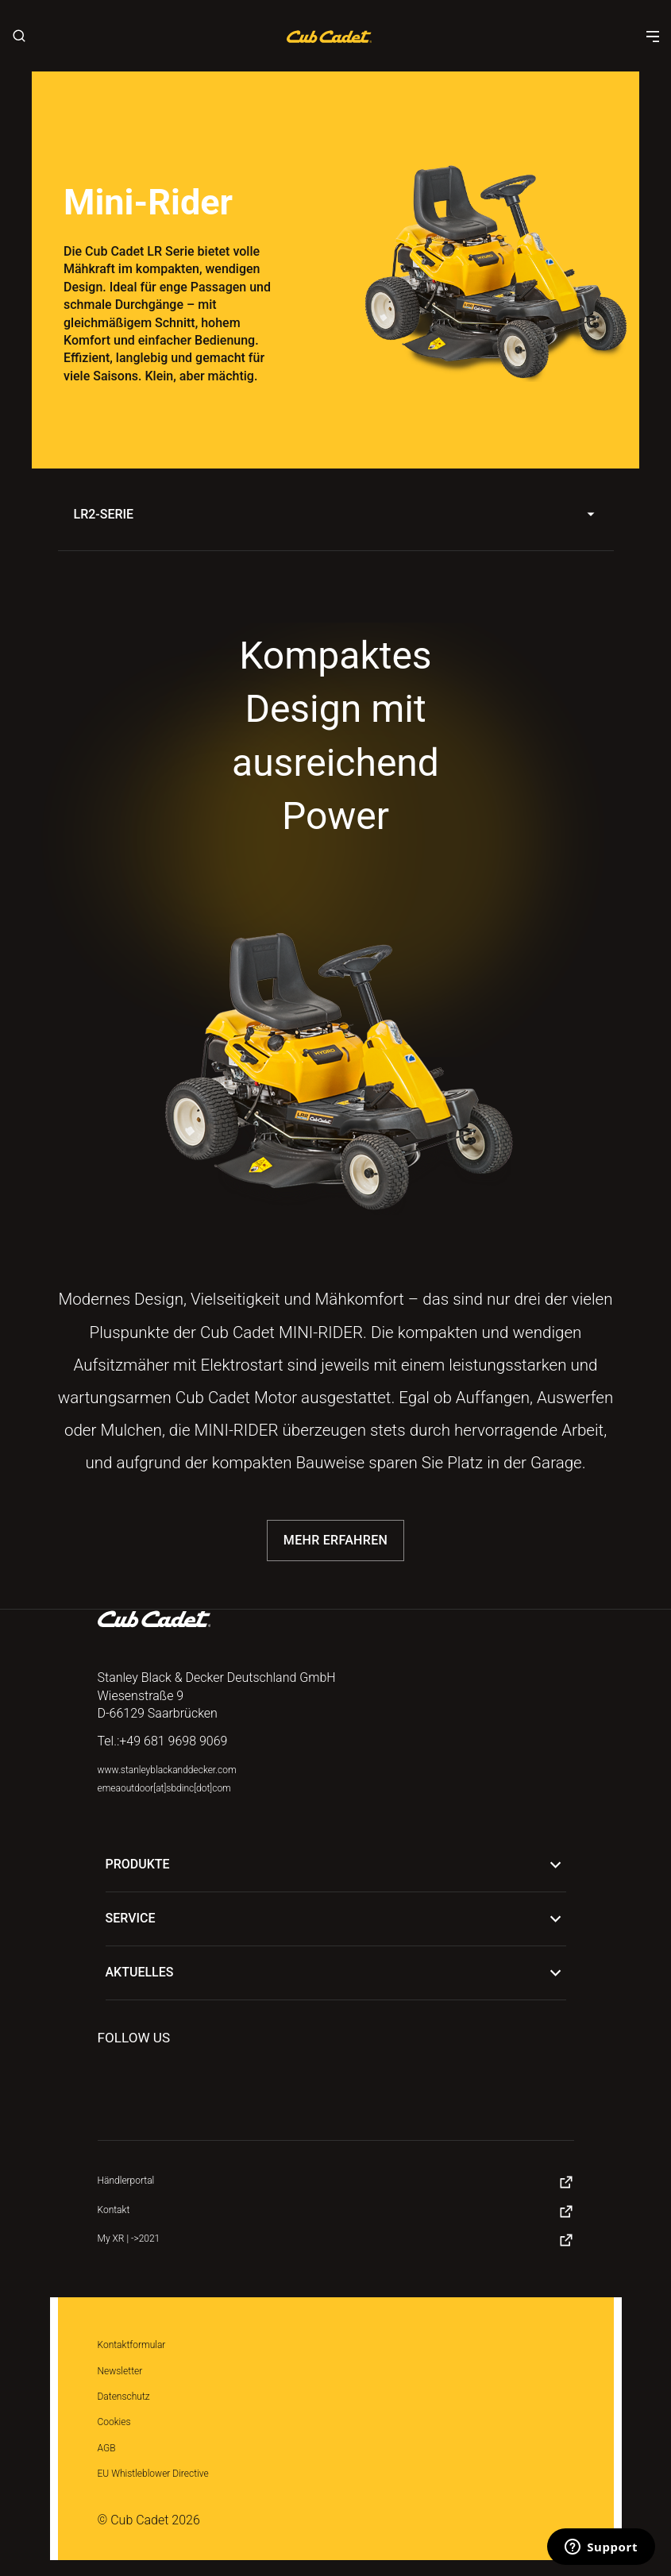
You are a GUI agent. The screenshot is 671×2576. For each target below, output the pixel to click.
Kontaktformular (132, 2344)
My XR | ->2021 (129, 2238)
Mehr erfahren (335, 1540)
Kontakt (114, 2209)
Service (336, 1919)
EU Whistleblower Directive (153, 2473)
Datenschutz (124, 2396)
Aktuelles (336, 1973)
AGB (107, 2448)
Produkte (336, 1865)
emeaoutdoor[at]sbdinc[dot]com (164, 1788)
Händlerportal (126, 2180)
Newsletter (120, 2371)
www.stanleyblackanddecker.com (167, 1770)
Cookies (114, 2422)
